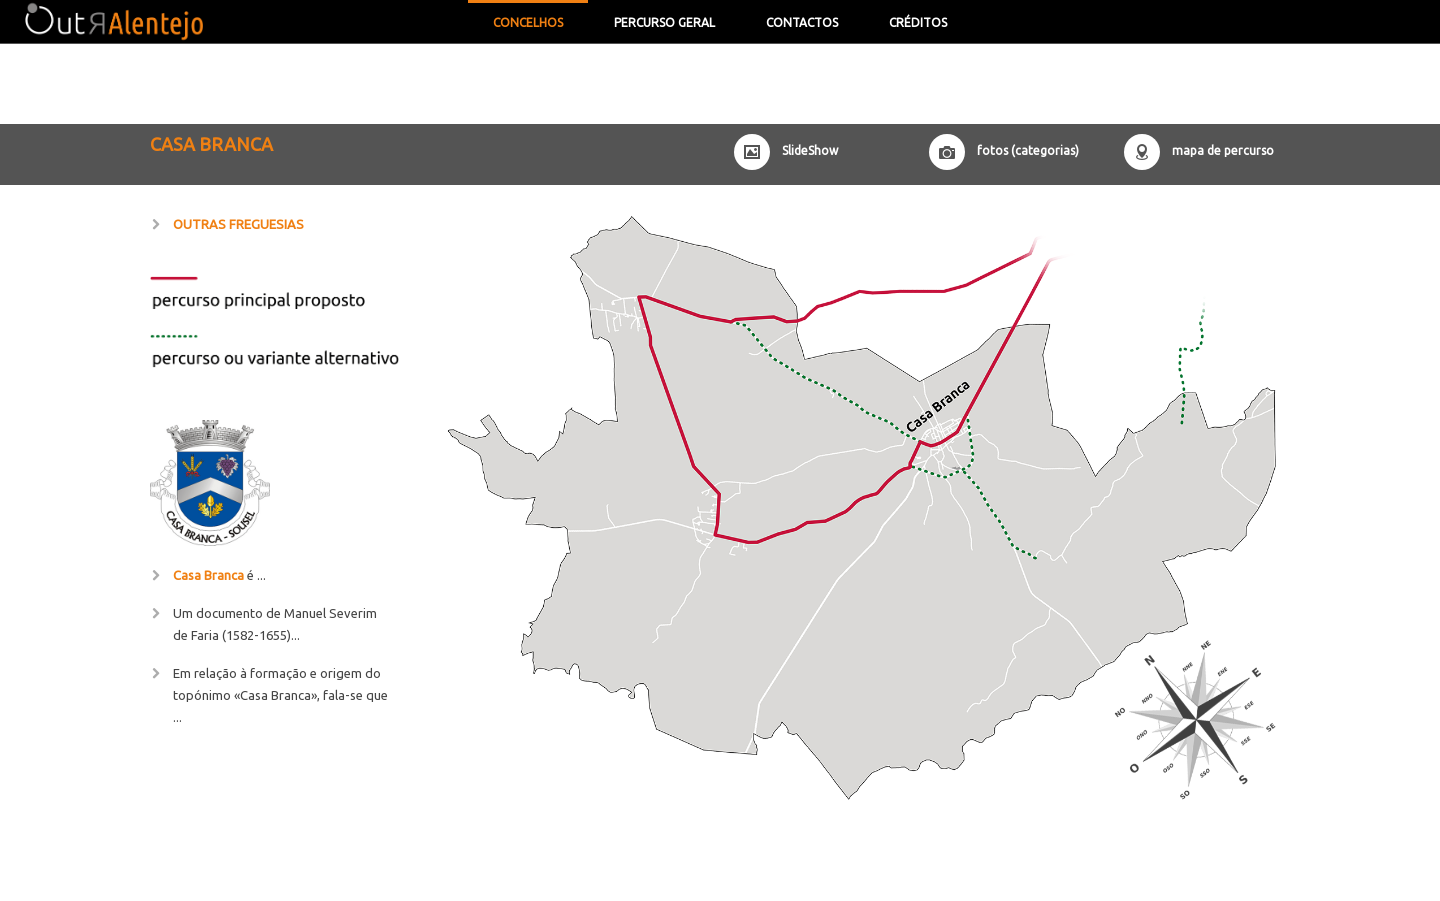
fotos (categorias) (1028, 150)
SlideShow (810, 150)
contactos (802, 22)
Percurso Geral (664, 22)
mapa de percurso (1223, 150)
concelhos (528, 22)
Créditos (918, 22)
